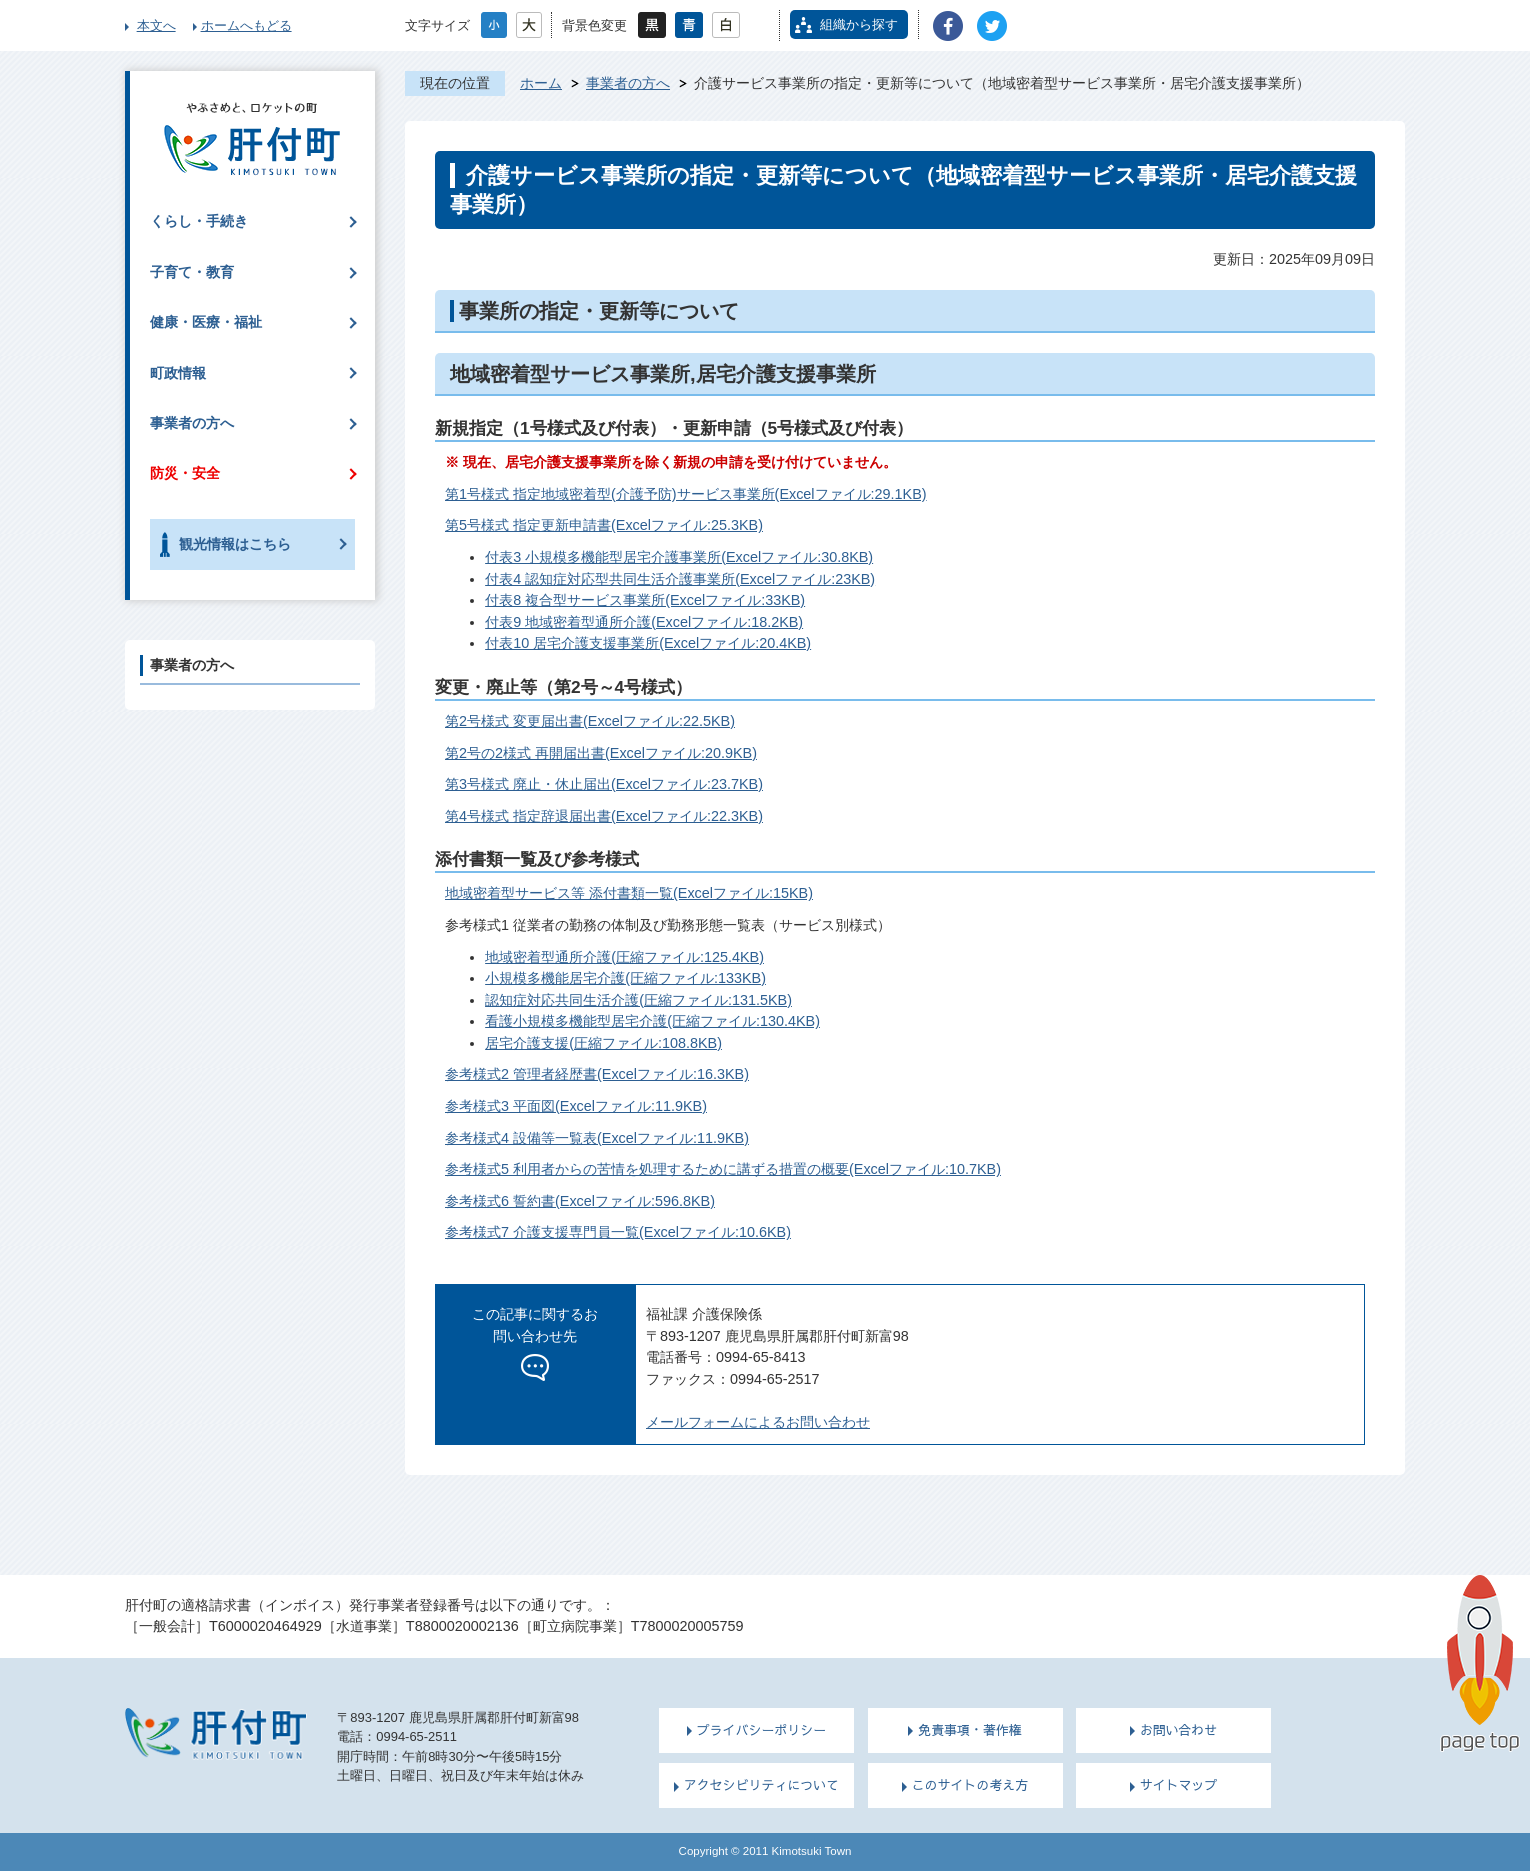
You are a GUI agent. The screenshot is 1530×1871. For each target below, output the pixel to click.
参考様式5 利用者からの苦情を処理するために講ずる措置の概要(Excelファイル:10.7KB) (723, 1169)
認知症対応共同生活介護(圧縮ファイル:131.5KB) (638, 1000)
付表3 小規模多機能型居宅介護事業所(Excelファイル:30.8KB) (679, 557)
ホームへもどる (246, 25)
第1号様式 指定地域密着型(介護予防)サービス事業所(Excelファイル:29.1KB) (686, 494)
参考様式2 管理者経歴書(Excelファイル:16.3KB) (597, 1074)
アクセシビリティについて (761, 1785)
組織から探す (859, 24)
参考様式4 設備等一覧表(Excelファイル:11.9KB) (597, 1138)
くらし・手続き (199, 221)
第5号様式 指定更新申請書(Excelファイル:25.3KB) (604, 525)
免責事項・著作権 (970, 1730)
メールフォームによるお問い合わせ (758, 1422)
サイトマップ (1179, 1785)
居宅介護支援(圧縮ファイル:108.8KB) (603, 1043)
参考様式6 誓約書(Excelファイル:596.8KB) (580, 1201)
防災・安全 (185, 473)
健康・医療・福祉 (206, 322)
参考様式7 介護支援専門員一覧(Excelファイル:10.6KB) (618, 1232)
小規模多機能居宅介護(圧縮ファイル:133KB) (625, 978)
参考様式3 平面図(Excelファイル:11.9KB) (576, 1106)
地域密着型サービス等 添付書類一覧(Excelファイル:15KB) (629, 893)
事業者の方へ (628, 83)
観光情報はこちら (235, 544)
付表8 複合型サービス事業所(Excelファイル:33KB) (645, 600)
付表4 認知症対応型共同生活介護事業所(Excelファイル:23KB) (680, 579)
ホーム (541, 83)
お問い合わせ (1179, 1730)
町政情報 (178, 373)
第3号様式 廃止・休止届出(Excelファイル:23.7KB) (604, 784)
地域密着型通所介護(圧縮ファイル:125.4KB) (624, 957)
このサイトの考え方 (970, 1785)
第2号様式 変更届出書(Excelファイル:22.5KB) (590, 721)
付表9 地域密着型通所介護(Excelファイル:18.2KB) (644, 622)
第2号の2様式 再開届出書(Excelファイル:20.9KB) (601, 753)
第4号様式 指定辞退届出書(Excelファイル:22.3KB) (604, 816)
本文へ (156, 25)
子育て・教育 (192, 272)
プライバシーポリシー (762, 1730)
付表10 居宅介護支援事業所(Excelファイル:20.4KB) (648, 643)
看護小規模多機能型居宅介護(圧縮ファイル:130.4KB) (652, 1021)
